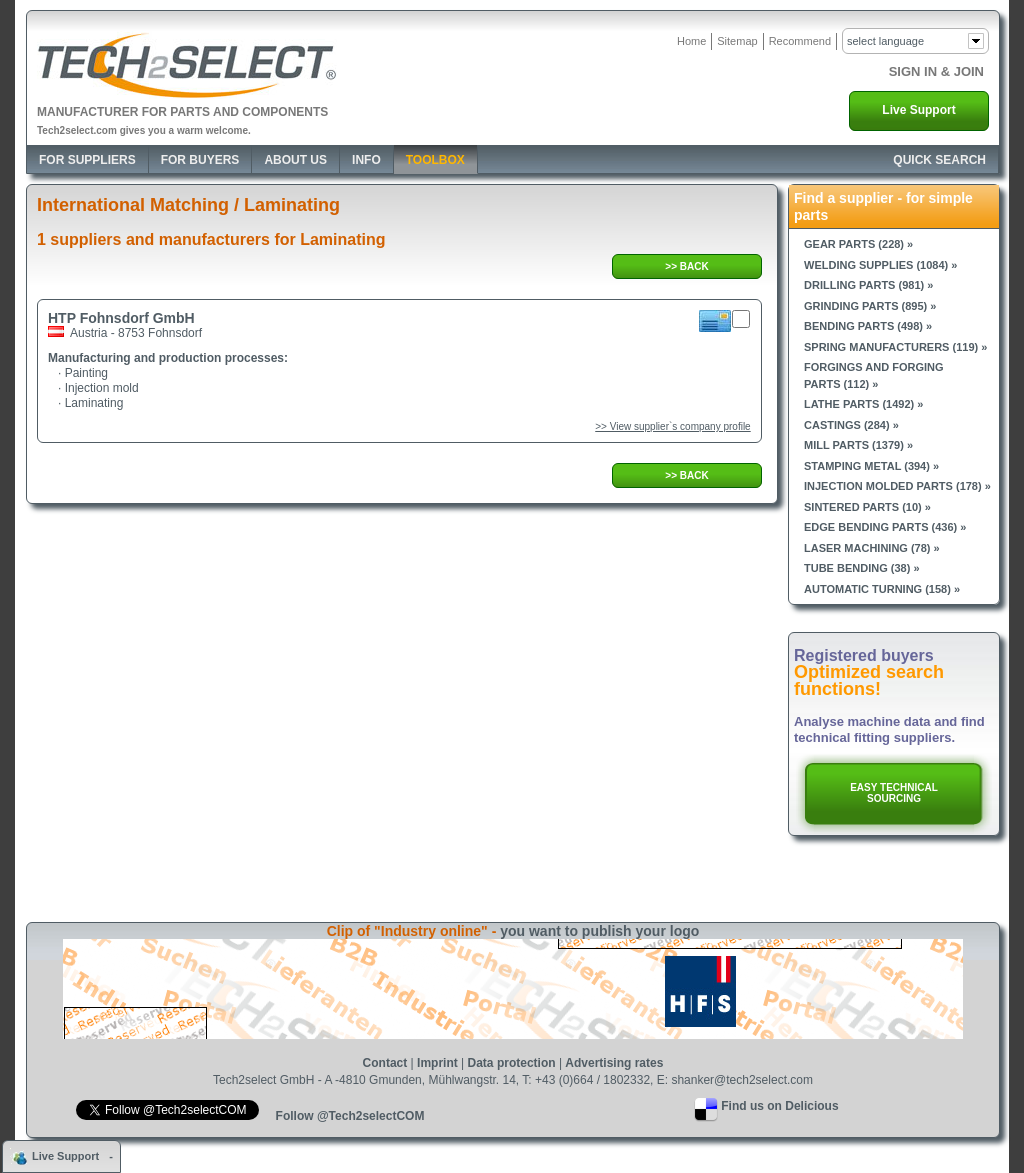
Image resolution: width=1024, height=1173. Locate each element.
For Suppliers (87, 160)
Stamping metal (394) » (871, 466)
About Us (295, 160)
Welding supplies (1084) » (880, 265)
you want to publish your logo (599, 931)
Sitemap (737, 41)
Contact (385, 1063)
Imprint (437, 1063)
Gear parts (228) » (858, 244)
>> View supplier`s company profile (672, 426)
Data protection (512, 1063)
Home (691, 41)
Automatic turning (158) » (882, 589)
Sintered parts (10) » (867, 507)
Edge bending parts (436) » (885, 527)
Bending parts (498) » (868, 326)
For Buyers (200, 160)
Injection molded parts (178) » (897, 486)
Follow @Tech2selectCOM (350, 1116)
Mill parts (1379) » (858, 445)
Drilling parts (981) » (868, 285)
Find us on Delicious (779, 1106)
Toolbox (435, 160)
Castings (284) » (851, 425)
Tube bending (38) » (862, 568)
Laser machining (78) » (872, 548)
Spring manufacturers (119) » (895, 347)
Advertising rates (614, 1063)
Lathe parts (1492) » (863, 404)
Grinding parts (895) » (870, 306)
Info (366, 160)
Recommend (800, 41)
